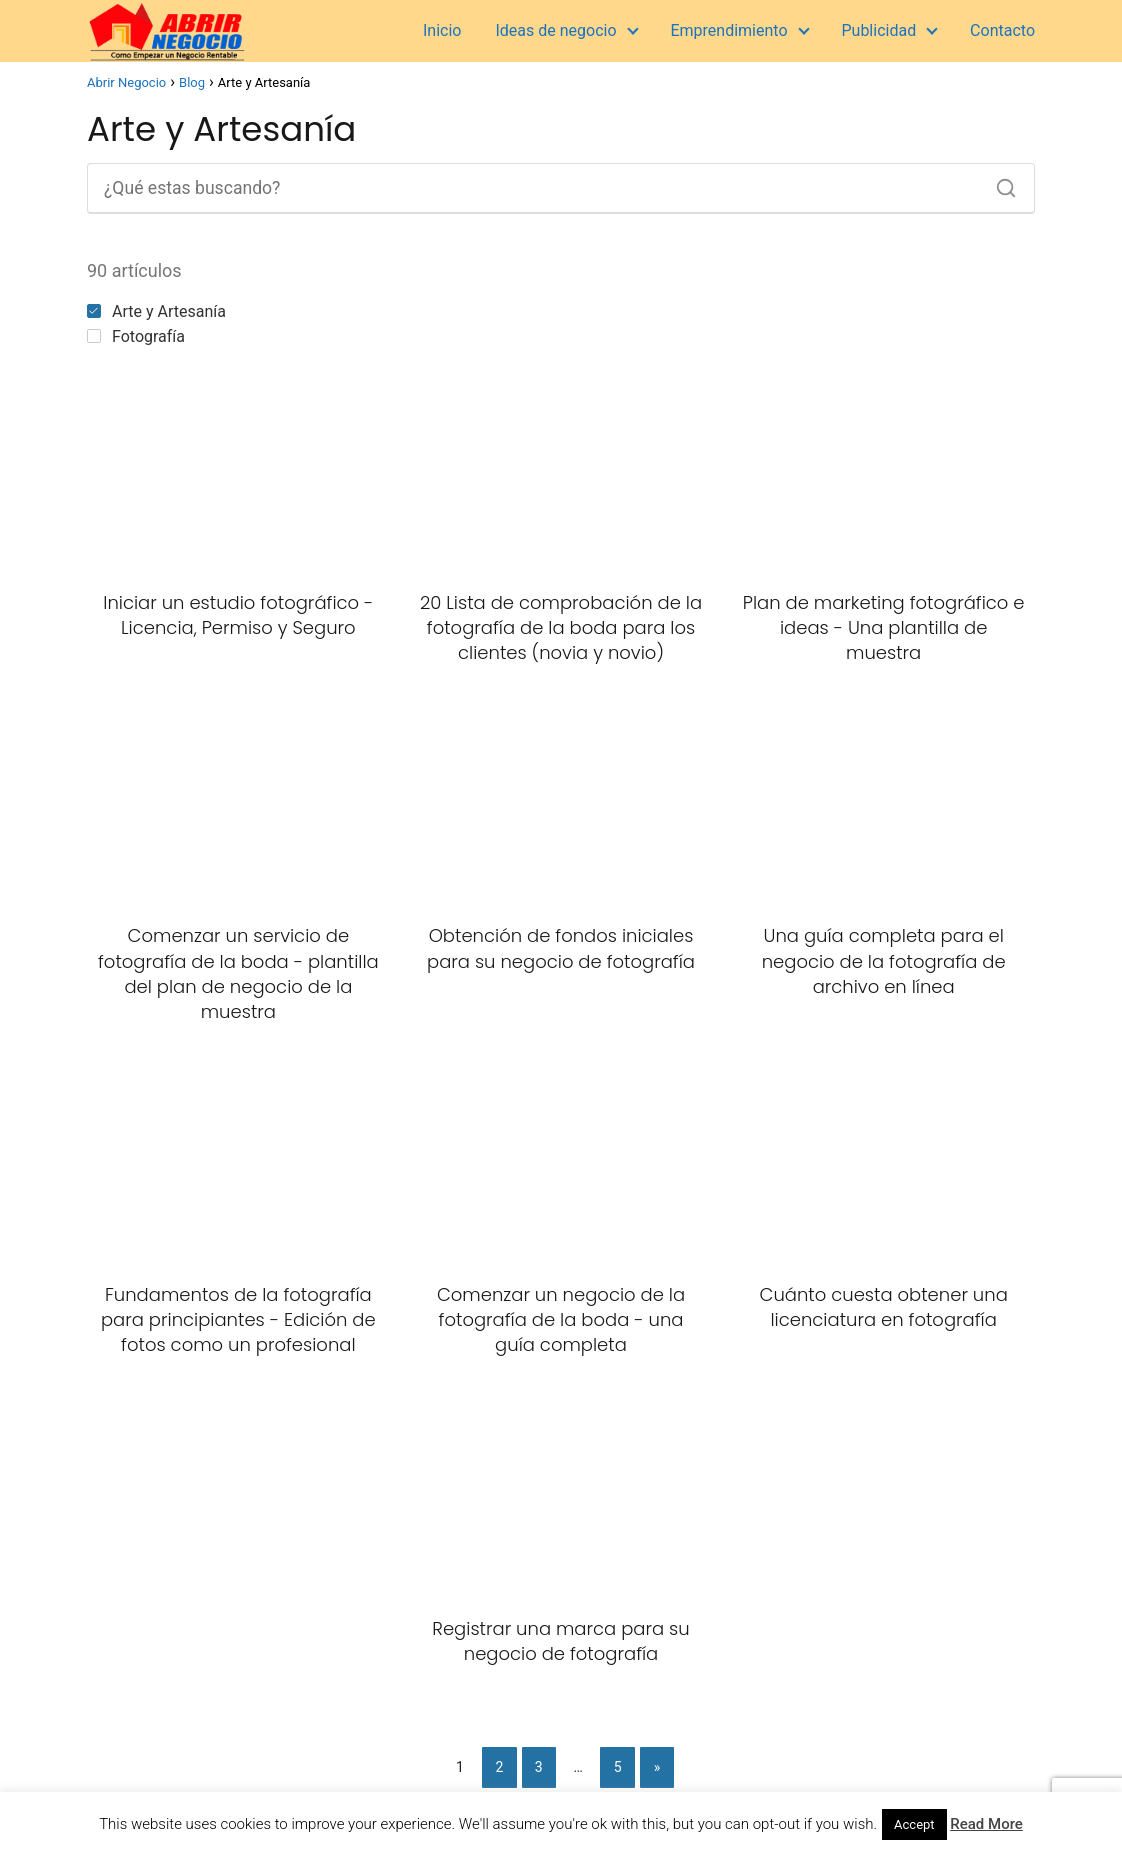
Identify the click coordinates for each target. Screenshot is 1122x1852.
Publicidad (878, 30)
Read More (986, 1824)
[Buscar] (999, 183)
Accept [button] (914, 1824)
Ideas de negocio (555, 30)
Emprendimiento (728, 30)
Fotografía (136, 336)
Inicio (442, 30)
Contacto (1002, 30)
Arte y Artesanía (156, 311)
